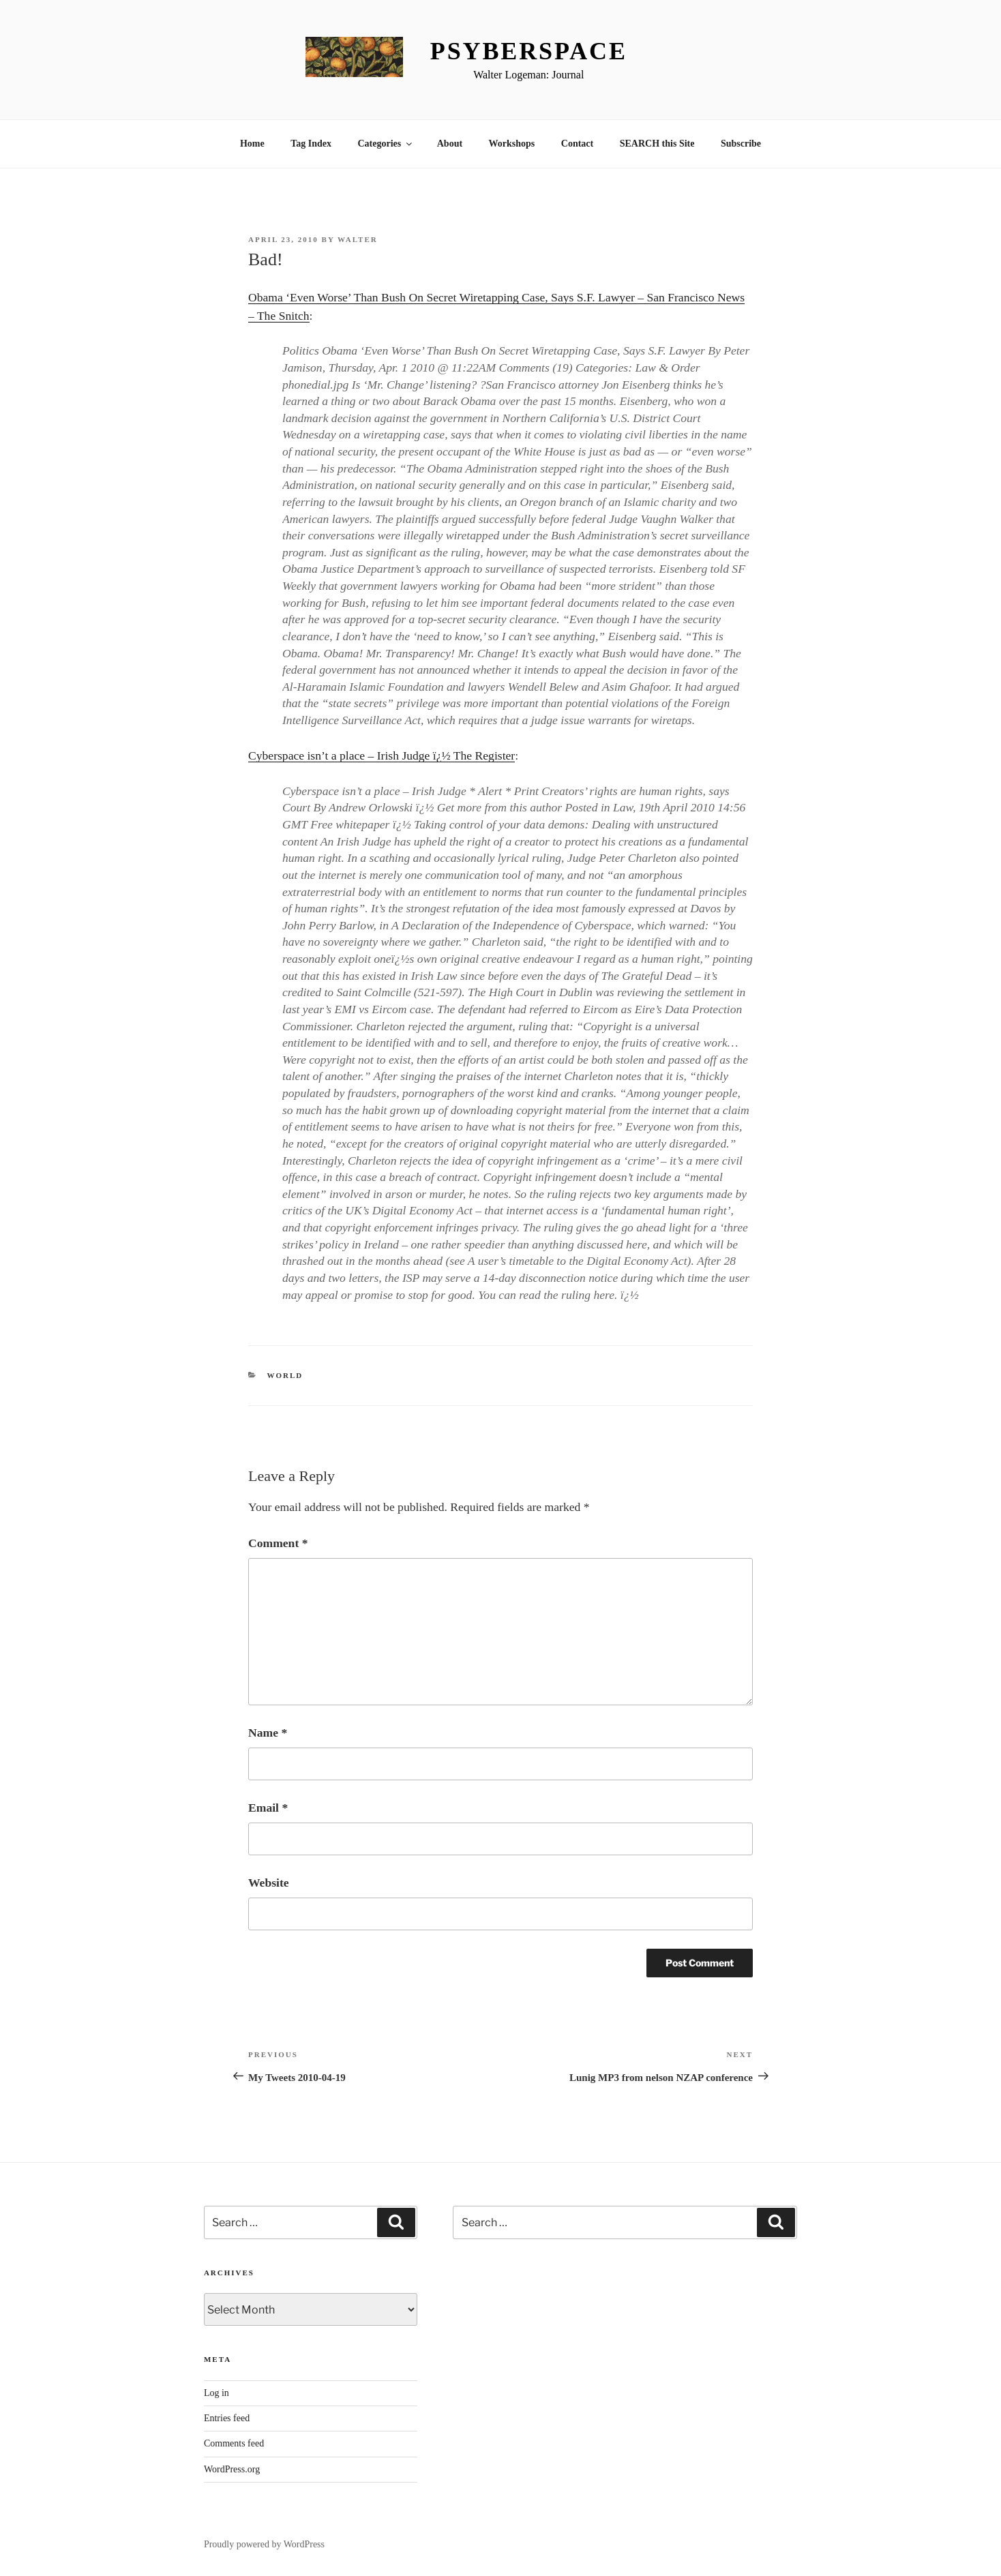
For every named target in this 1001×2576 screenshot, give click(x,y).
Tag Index (310, 143)
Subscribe (741, 143)
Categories (385, 143)
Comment (278, 1543)
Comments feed (234, 2443)
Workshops (512, 143)
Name (267, 1732)
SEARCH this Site (657, 143)
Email (268, 1807)
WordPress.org (232, 2469)
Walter (358, 239)
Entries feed (227, 2418)
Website (268, 1882)
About (449, 143)
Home (252, 143)
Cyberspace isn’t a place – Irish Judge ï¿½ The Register (381, 755)
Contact (577, 143)
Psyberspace (528, 51)
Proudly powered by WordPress (264, 2544)
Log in (216, 2393)
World (285, 1375)
